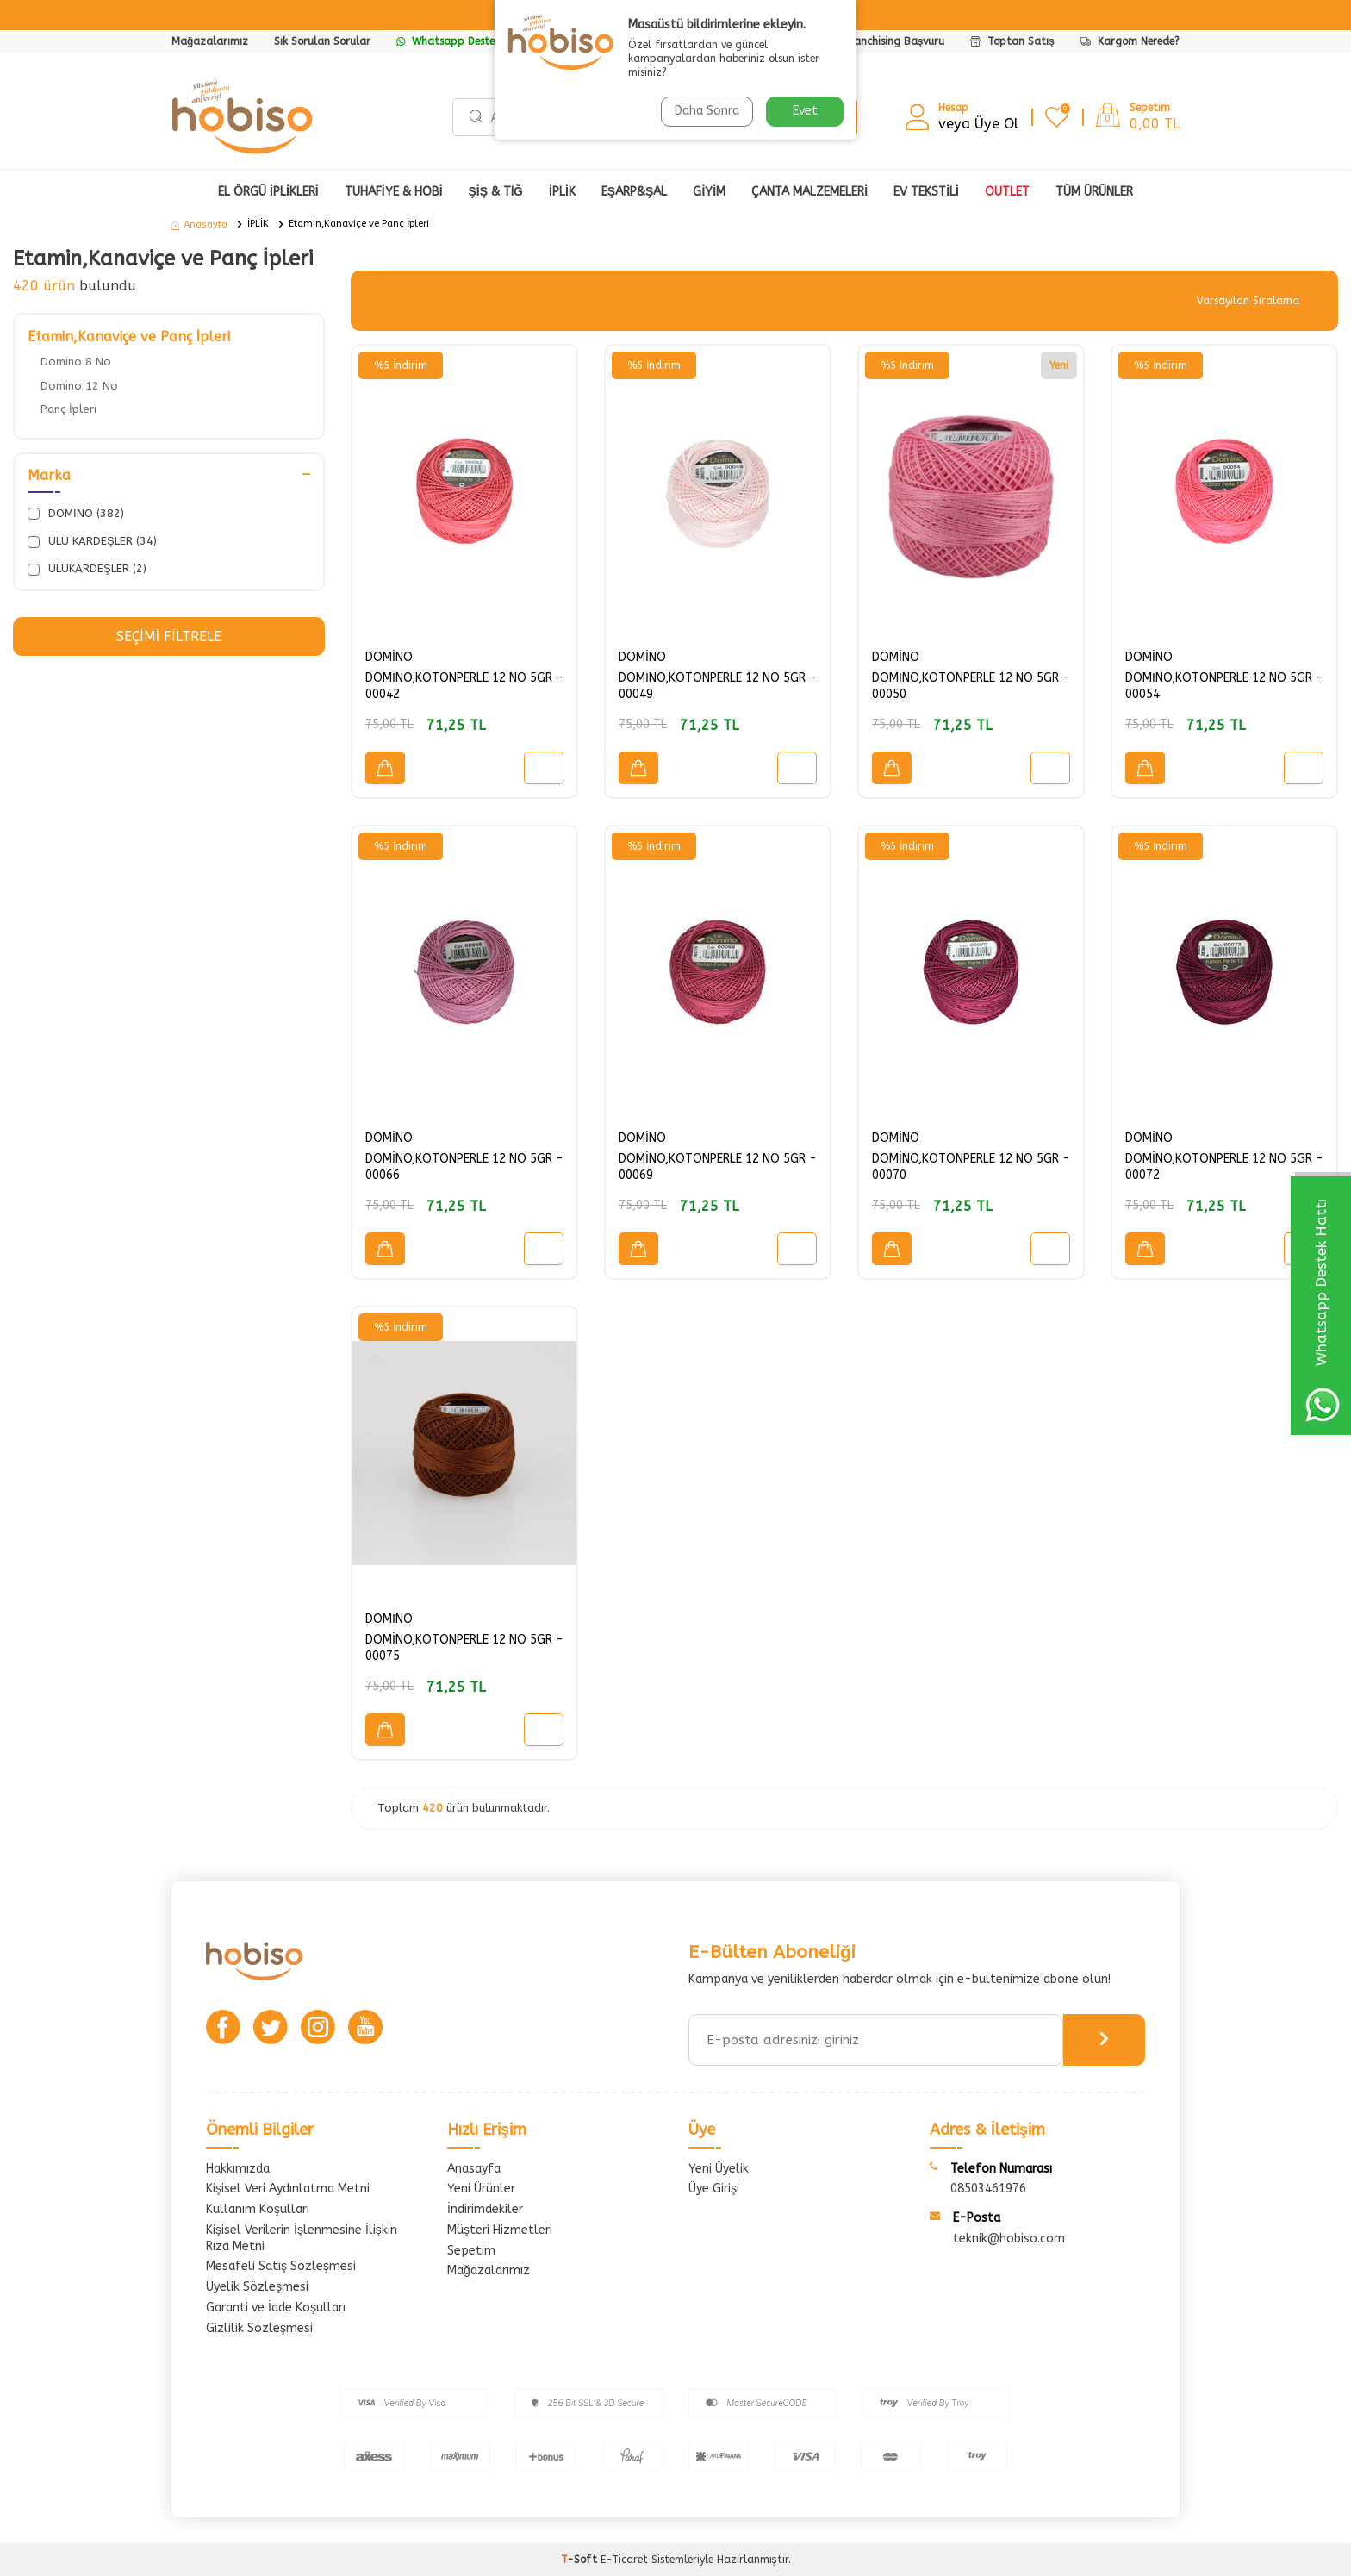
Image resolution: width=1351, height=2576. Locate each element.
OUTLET (1007, 191)
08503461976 (988, 2188)
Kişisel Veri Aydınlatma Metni (288, 2188)
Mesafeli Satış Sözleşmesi (281, 2266)
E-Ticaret (624, 2560)
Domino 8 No (75, 361)
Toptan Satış (1012, 41)
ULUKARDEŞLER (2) (87, 569)
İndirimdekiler (485, 2209)
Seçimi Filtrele (168, 636)
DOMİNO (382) (76, 514)
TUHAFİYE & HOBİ (394, 191)
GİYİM (709, 191)
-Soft (581, 2560)
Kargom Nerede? (1130, 41)
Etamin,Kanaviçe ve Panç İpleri (359, 223)
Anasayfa (199, 224)
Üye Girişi (713, 2188)
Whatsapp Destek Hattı (463, 41)
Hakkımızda (238, 2168)
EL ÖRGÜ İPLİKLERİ (268, 191)
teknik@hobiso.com (1009, 2238)
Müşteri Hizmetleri (499, 2230)
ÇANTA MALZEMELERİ (809, 191)
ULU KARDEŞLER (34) (92, 541)
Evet (805, 110)
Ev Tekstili (926, 191)
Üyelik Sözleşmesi (257, 2287)
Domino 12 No (79, 385)
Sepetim (471, 2250)
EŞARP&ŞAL (634, 191)
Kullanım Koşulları (257, 2209)
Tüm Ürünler (1094, 191)
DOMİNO (389, 657)
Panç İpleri (68, 408)
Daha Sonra (707, 110)
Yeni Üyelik (718, 2168)
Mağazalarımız (209, 41)
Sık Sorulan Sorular (322, 41)
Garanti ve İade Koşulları (276, 2307)
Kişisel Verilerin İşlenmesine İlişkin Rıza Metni (301, 2238)
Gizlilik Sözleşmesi (259, 2328)
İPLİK (562, 191)
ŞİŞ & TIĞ (496, 191)
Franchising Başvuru (894, 41)
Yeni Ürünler (481, 2188)
